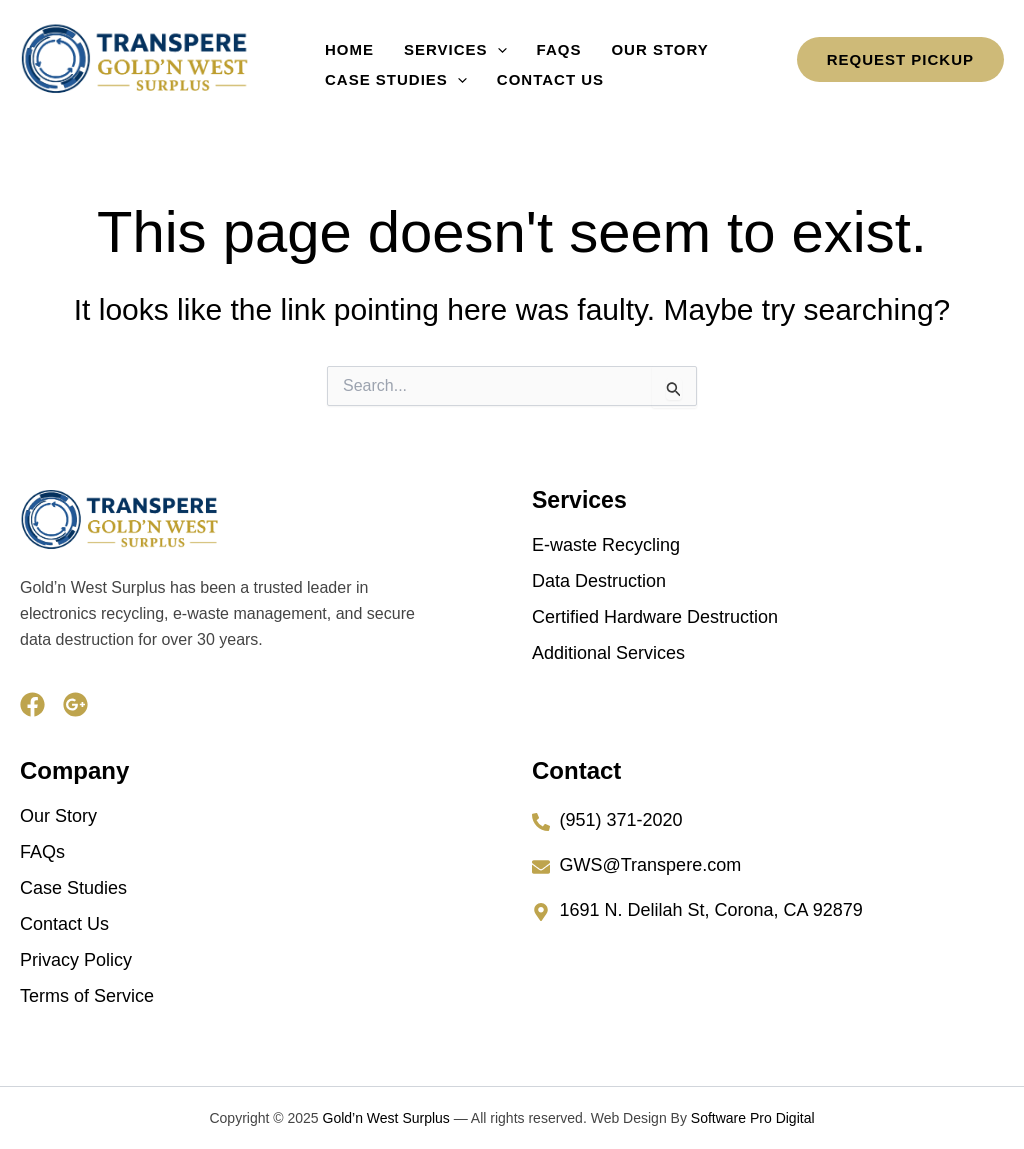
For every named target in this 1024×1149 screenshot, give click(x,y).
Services (440, 46)
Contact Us (535, 75)
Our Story (624, 45)
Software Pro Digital (753, 1118)
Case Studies (391, 76)
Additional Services (608, 653)
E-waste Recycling (606, 545)
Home (344, 45)
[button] (482, 46)
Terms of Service (87, 996)
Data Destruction (599, 581)
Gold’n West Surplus (386, 1118)
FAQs (534, 45)
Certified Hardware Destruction (655, 617)
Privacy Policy (76, 960)
